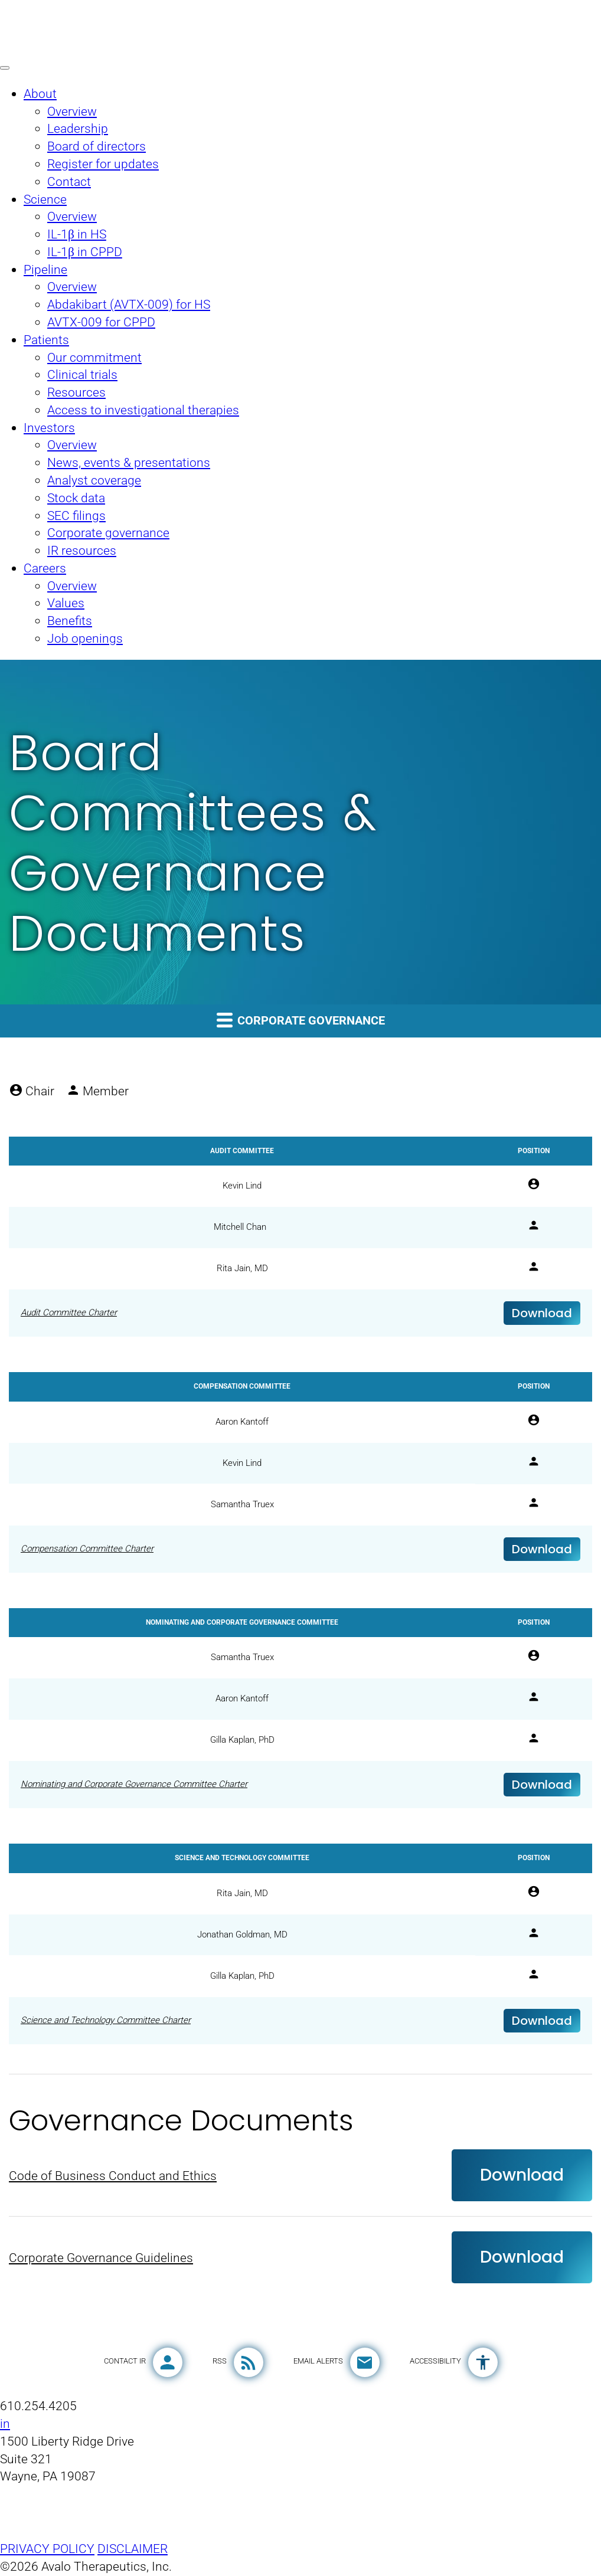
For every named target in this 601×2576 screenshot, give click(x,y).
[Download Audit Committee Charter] (300, 1313)
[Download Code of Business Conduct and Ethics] (300, 2176)
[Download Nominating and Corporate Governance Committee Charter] (300, 1785)
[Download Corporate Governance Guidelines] (300, 2258)
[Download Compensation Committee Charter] (300, 1549)
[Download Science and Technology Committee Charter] (300, 2021)
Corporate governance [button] (301, 1019)
